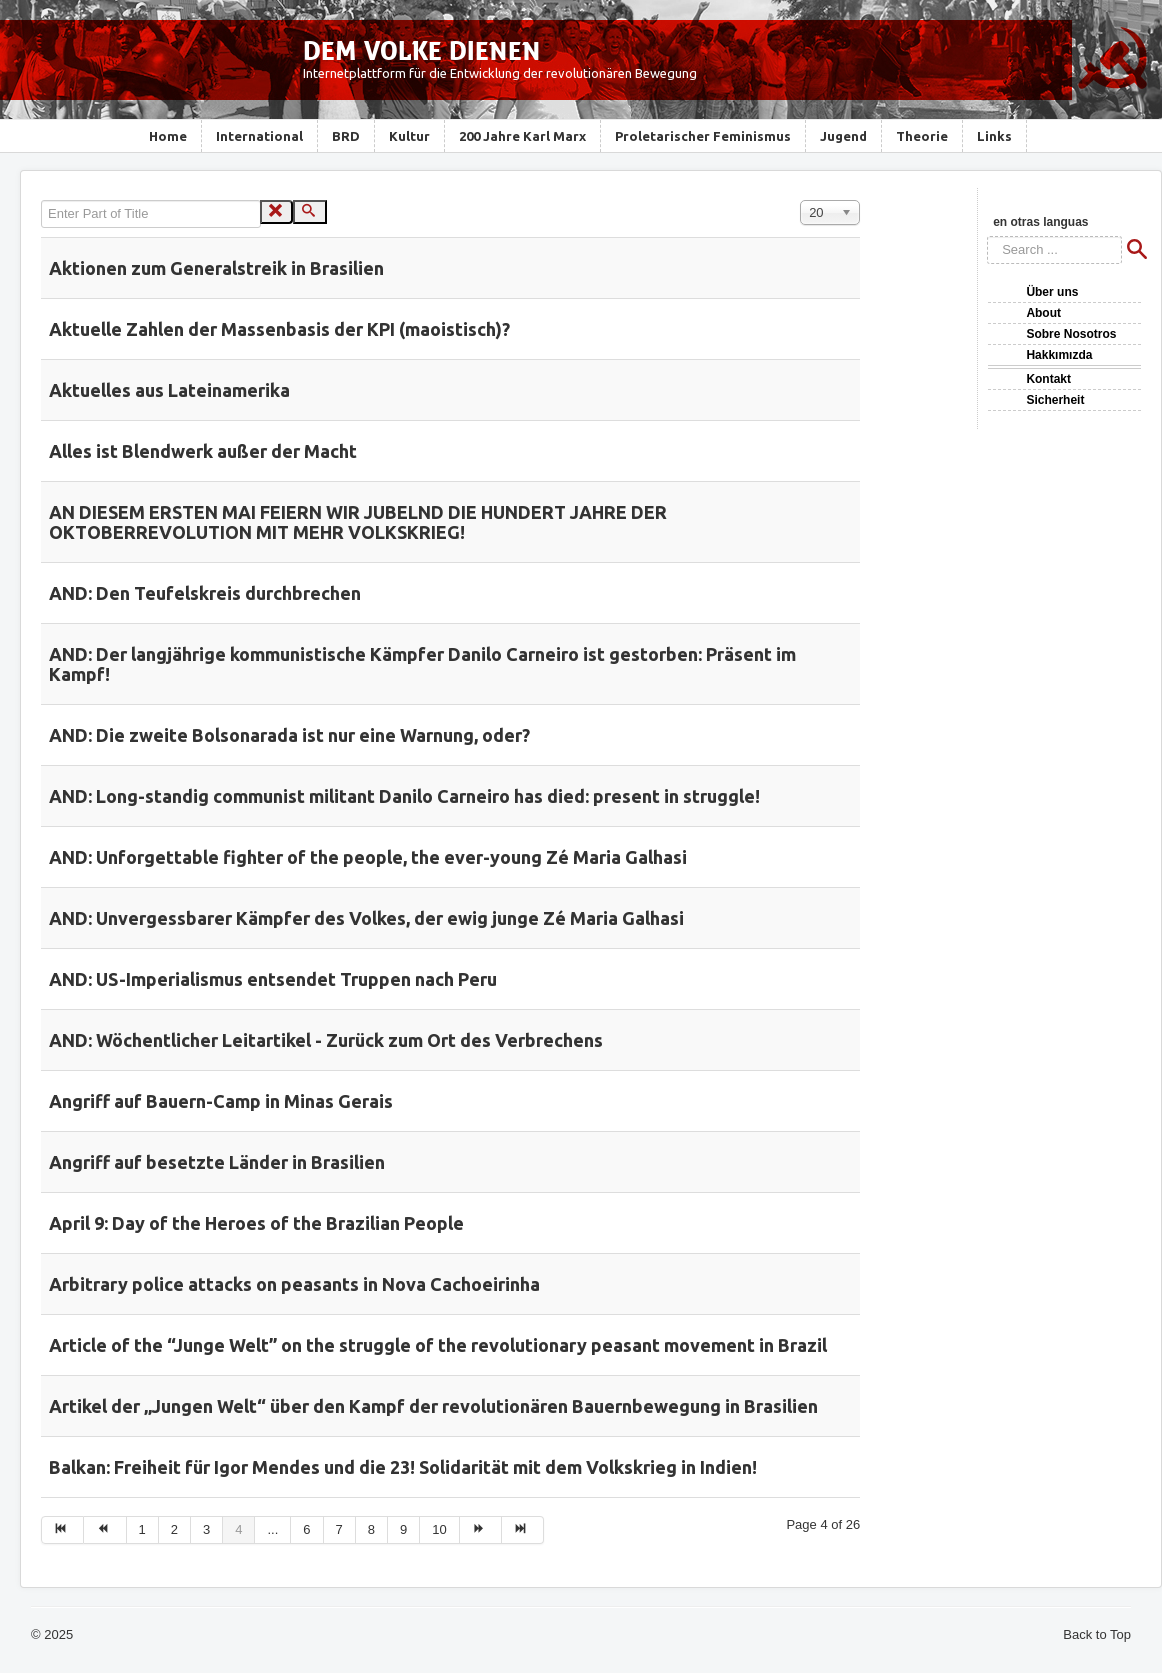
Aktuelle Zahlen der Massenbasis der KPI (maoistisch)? (279, 329)
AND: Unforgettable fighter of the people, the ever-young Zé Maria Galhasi (368, 857)
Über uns (1052, 292)
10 (439, 1529)
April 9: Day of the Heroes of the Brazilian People (256, 1223)
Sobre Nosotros (1071, 334)
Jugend (843, 136)
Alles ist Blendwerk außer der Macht (203, 451)
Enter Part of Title (41, 200)
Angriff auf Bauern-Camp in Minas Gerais (221, 1101)
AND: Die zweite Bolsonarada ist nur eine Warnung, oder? (289, 735)
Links (994, 136)
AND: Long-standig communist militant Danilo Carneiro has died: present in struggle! (404, 796)
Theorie (922, 136)
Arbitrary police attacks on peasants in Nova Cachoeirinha (294, 1284)
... (272, 1529)
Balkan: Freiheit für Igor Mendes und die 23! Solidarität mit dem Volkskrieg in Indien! (403, 1467)
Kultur (409, 136)
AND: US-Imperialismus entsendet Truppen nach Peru (273, 979)
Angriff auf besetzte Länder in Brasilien (217, 1162)
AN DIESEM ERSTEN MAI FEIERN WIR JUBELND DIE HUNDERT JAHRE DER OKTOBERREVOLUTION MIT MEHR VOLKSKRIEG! (358, 522)
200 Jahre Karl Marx (522, 136)
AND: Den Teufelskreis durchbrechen (205, 593)
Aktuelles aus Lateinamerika (169, 390)
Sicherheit (1055, 400)
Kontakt (1048, 379)
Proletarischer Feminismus (703, 136)
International (259, 136)
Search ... (987, 236)
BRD (346, 136)
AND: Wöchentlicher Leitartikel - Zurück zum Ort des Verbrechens (326, 1040)
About (1043, 313)
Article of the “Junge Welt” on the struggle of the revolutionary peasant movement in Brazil (438, 1345)
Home (168, 136)
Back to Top (1097, 1634)
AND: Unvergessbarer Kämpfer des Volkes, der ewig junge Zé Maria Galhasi (366, 918)
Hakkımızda (1059, 355)
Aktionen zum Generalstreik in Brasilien (216, 268)
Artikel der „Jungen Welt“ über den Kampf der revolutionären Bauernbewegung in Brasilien (433, 1406)
